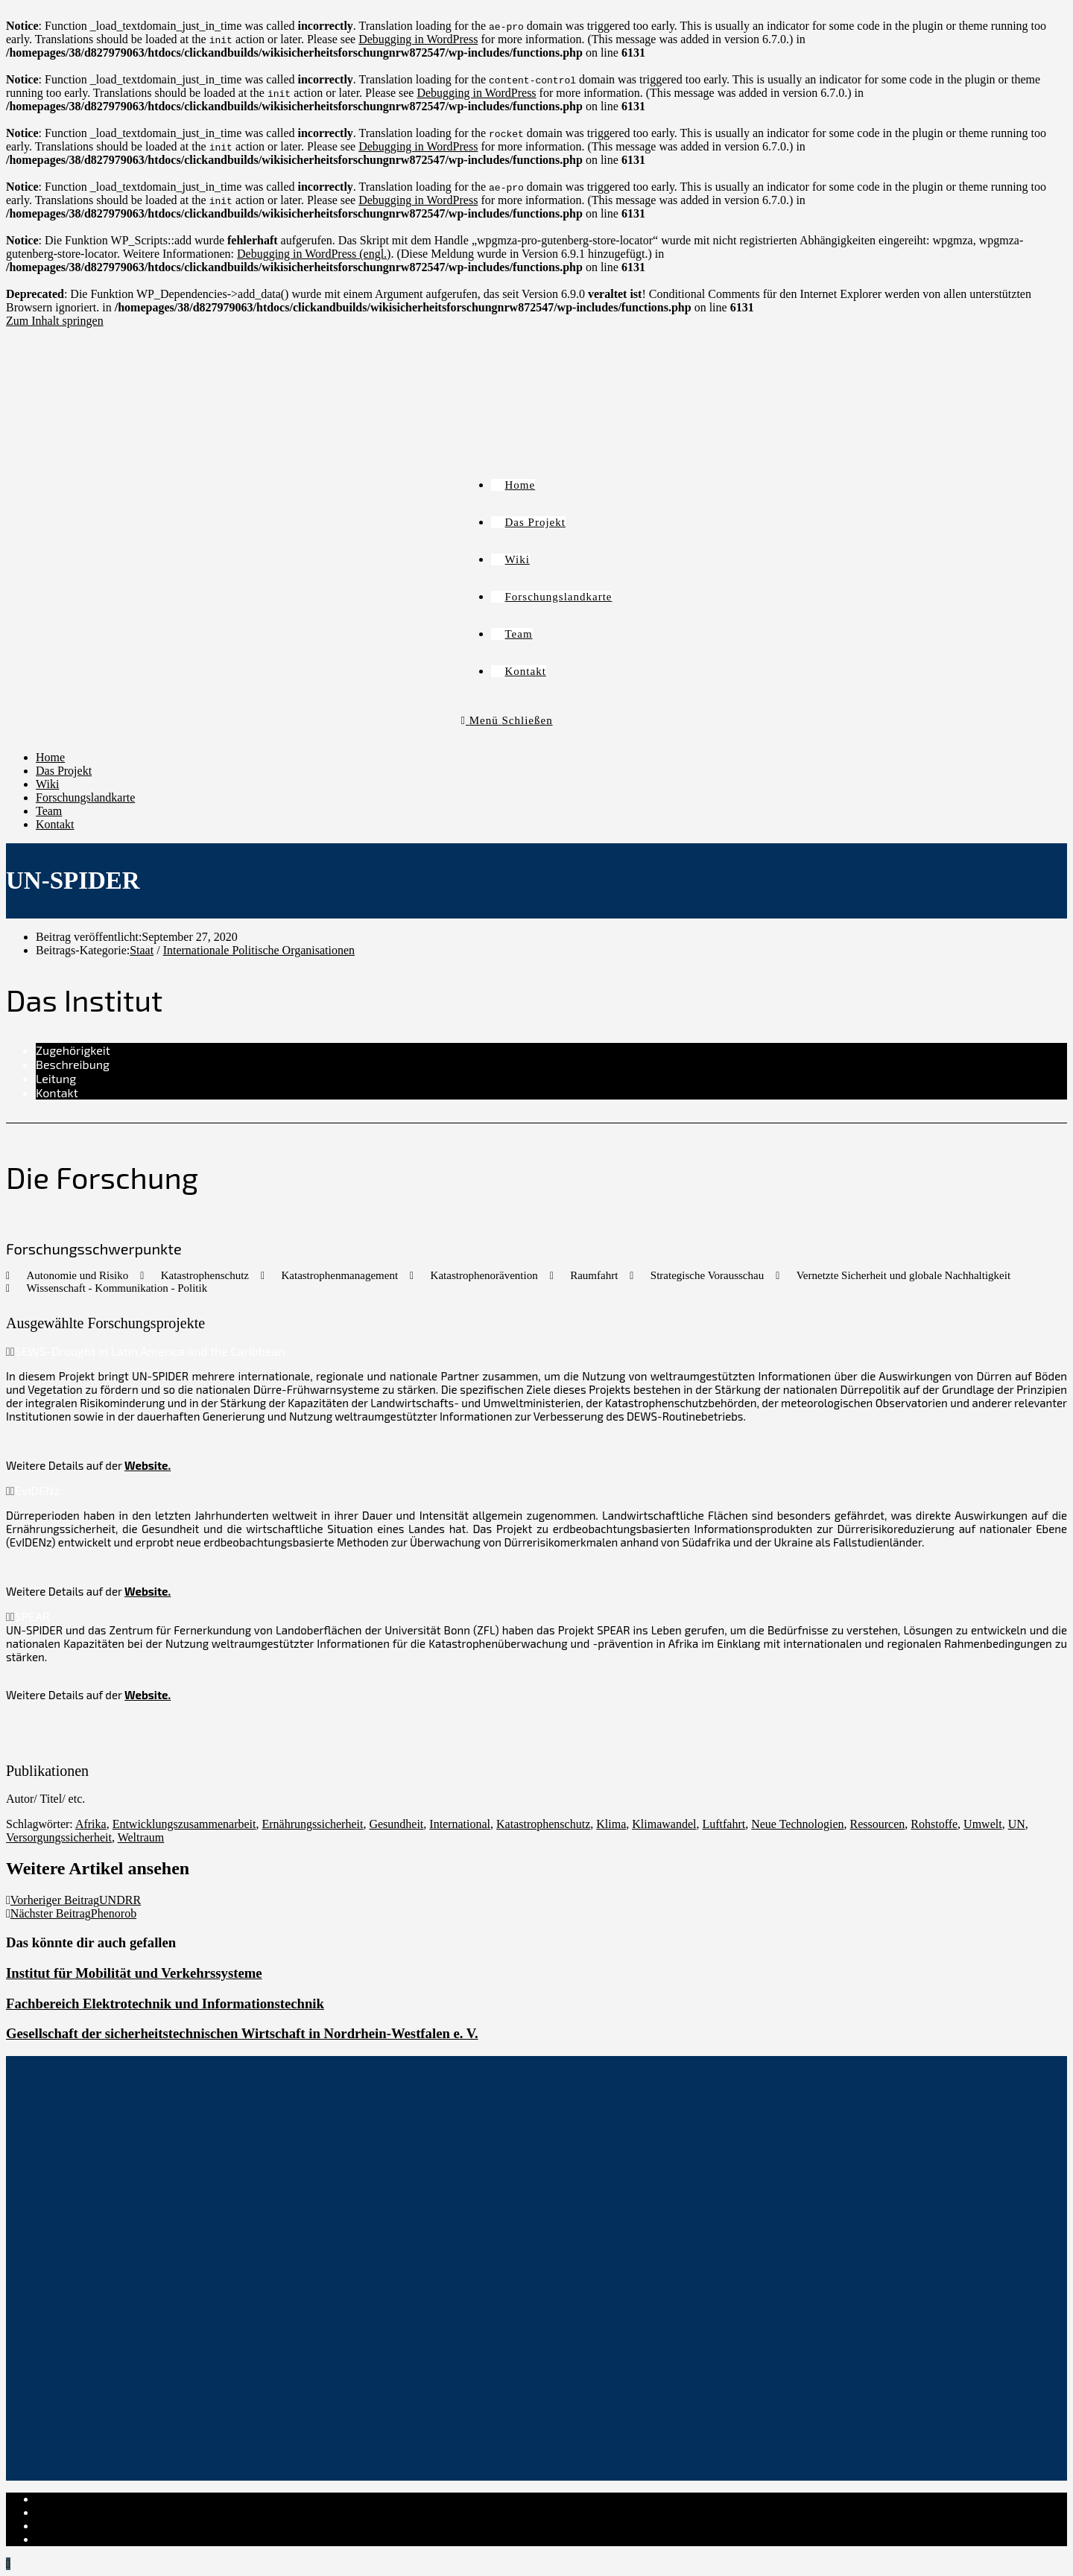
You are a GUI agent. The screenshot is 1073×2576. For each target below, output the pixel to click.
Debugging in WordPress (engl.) (313, 253)
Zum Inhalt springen (55, 320)
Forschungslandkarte (85, 797)
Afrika (91, 1824)
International (459, 1824)
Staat (141, 950)
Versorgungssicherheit (59, 1837)
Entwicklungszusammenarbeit (184, 1824)
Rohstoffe (934, 1824)
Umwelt (982, 1824)
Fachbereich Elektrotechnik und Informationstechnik (165, 2003)
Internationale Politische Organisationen (259, 950)
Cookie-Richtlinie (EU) (92, 2525)
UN (1016, 1824)
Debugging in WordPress (418, 39)
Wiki (47, 784)
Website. (147, 1465)
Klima (611, 1824)
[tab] (551, 1050)
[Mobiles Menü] (507, 720)
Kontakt (55, 824)
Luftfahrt (723, 1824)
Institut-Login (69, 2539)
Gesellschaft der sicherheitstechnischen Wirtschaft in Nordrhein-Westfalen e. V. (242, 2033)
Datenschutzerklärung (88, 2512)
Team (49, 811)
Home (50, 757)
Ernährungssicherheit (312, 1824)
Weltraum (141, 1837)
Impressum (62, 2499)
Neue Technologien (797, 1824)
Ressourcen (877, 1824)
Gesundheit (396, 1824)
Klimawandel (664, 1824)
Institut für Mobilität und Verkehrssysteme (134, 1973)
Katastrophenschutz (543, 1824)
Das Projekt (64, 770)
